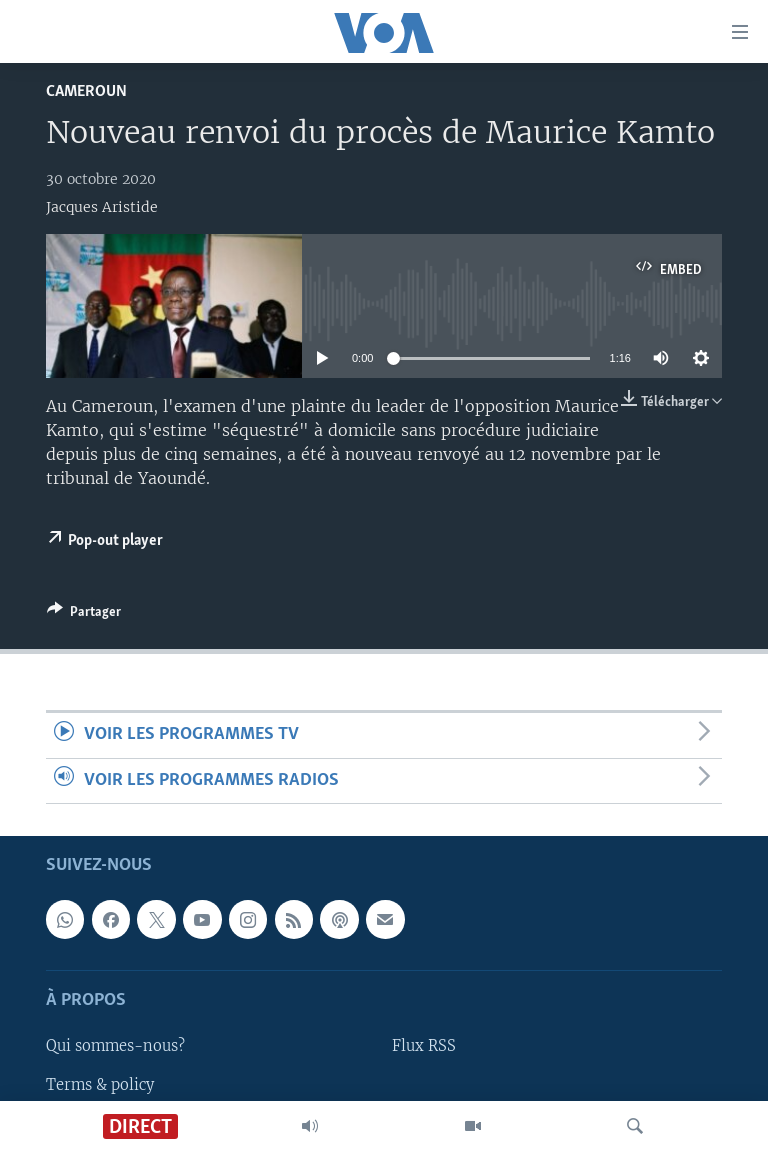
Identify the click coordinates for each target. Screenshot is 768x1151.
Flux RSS (424, 1046)
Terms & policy (100, 1084)
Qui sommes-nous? (115, 1046)
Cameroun (86, 91)
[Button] (84, 615)
